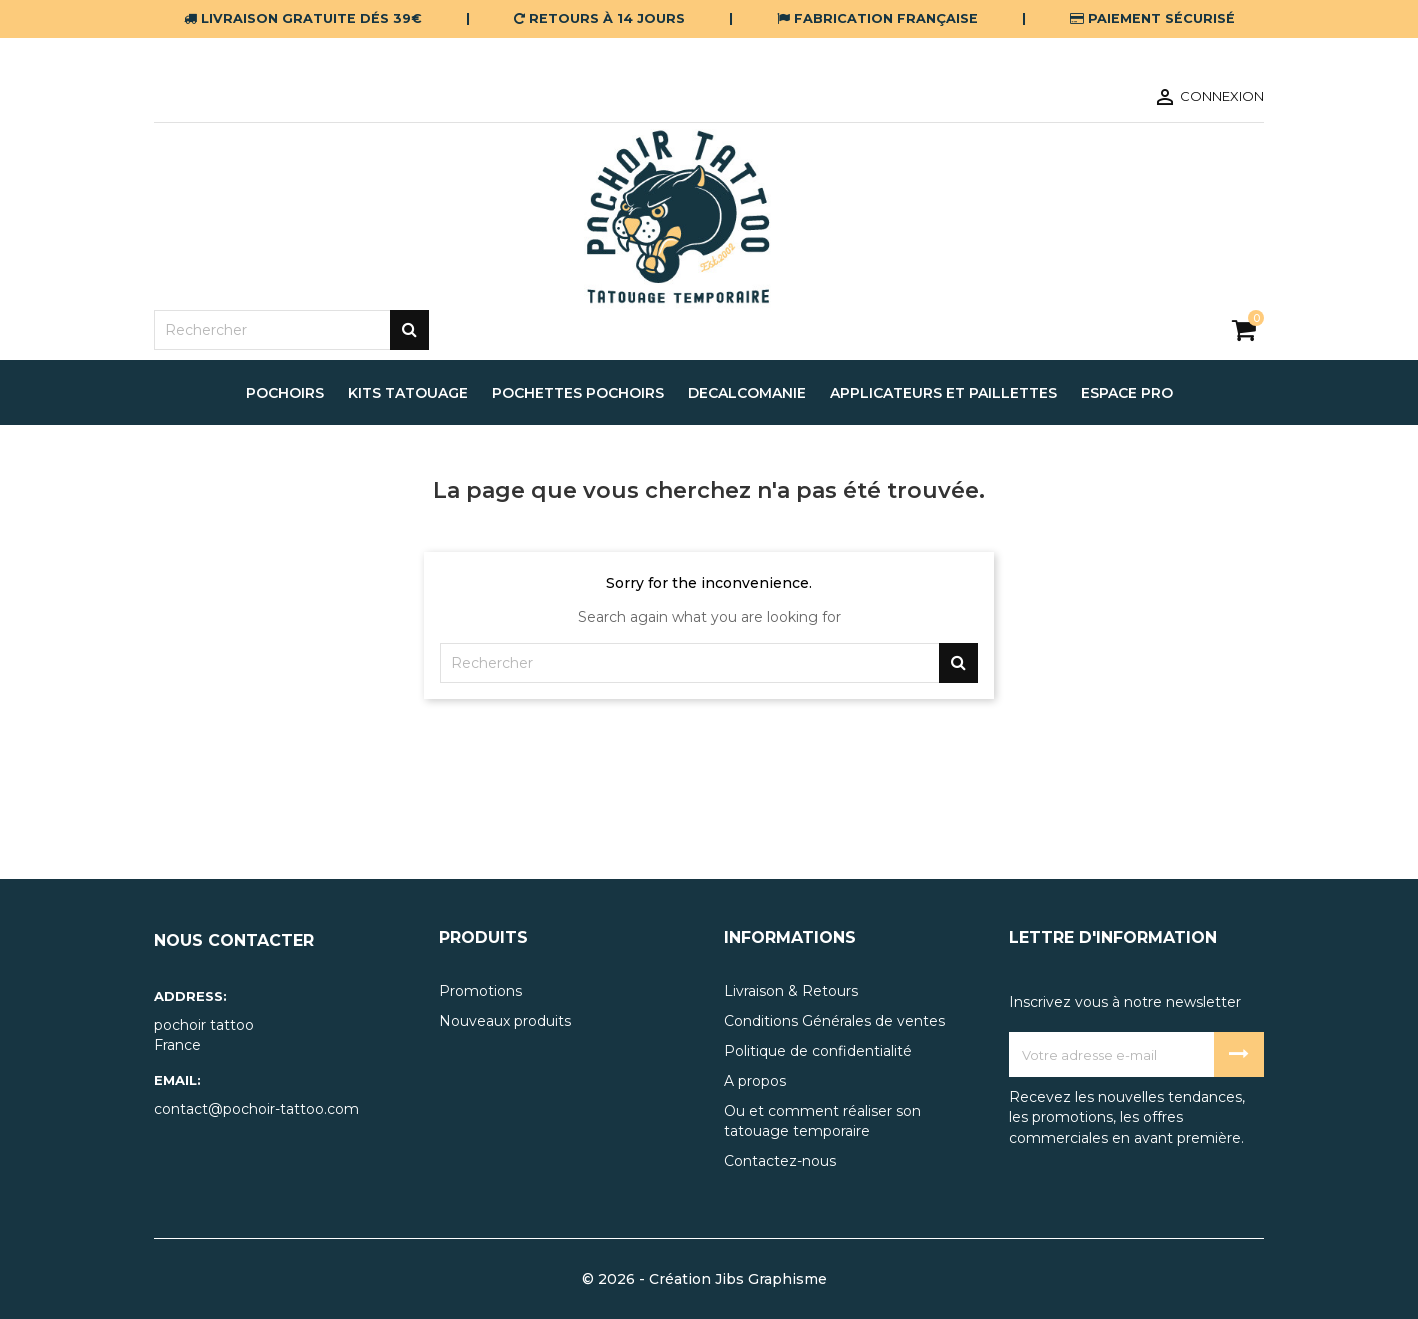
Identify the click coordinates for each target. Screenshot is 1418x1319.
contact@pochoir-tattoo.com (256, 1109)
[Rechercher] (291, 330)
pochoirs (285, 393)
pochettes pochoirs (578, 393)
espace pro (1127, 393)
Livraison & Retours (791, 991)
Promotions (480, 991)
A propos (755, 1081)
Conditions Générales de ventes (834, 1021)
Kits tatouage (408, 393)
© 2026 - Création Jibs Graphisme (704, 1279)
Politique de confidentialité (818, 1051)
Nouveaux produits (505, 1021)
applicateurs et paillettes (943, 393)
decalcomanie (747, 393)
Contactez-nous (780, 1161)
